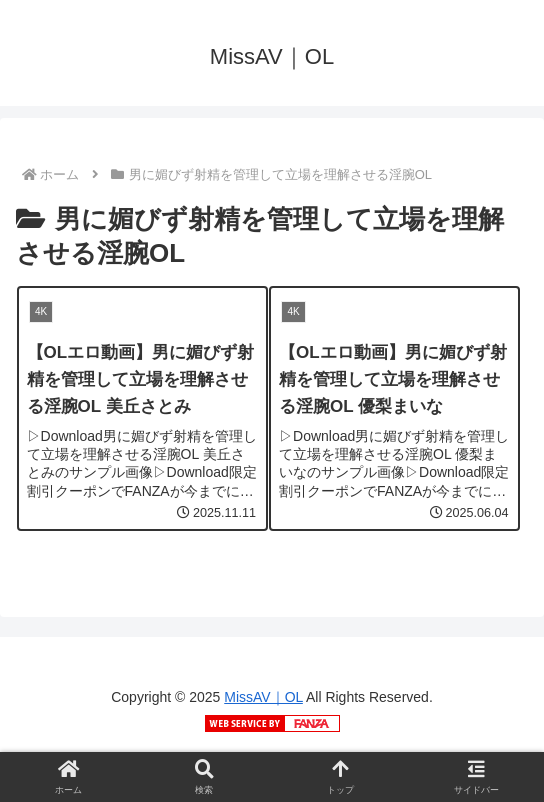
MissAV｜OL (263, 697)
